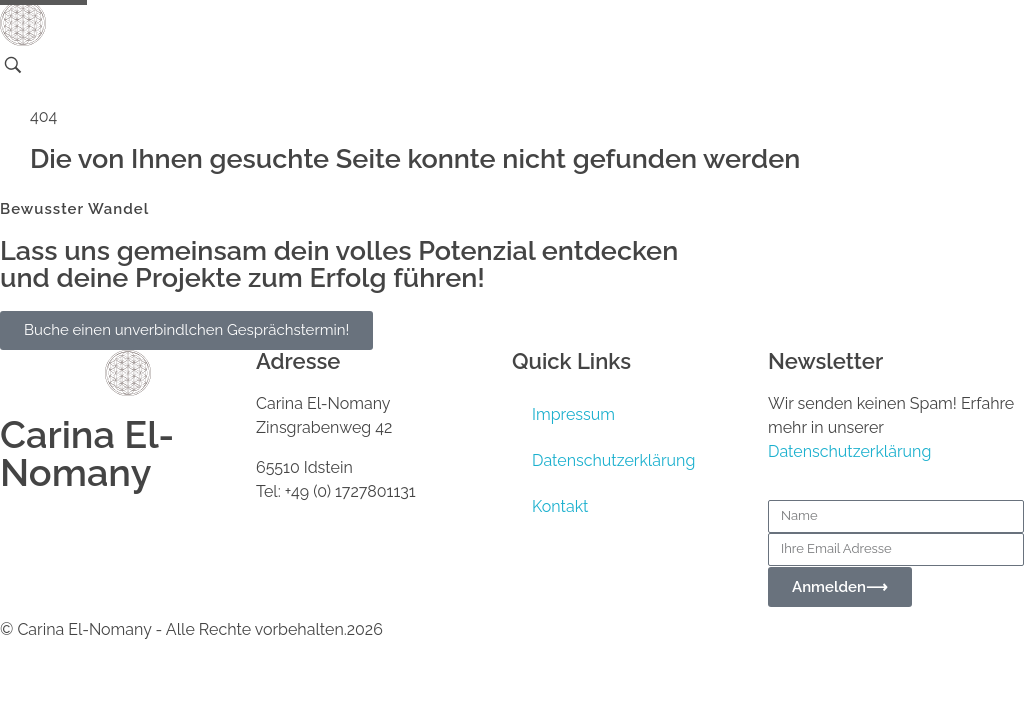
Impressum (573, 414)
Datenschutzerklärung (613, 460)
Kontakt (560, 506)
